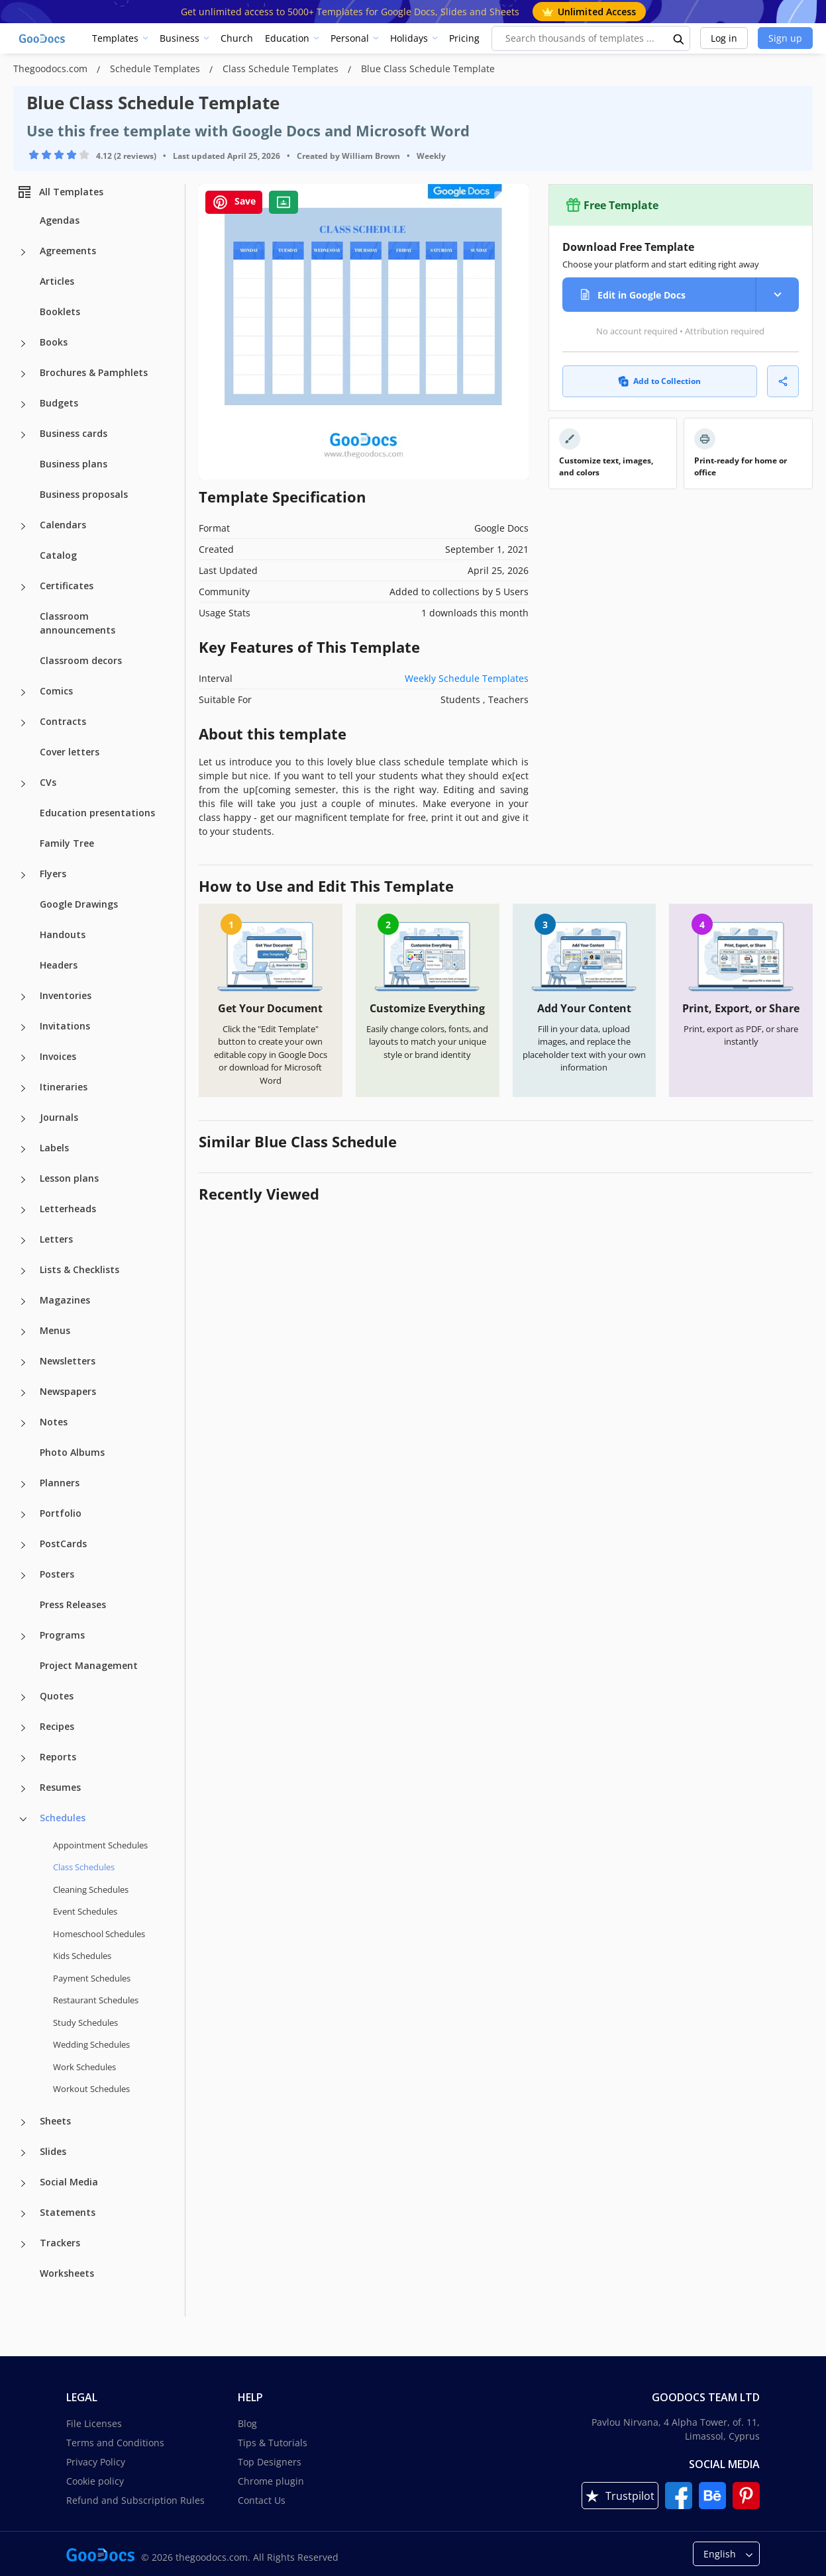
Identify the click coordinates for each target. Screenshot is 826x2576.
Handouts (62, 934)
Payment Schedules (91, 1978)
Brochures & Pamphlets (94, 372)
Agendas (59, 220)
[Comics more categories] (23, 692)
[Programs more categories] (23, 1636)
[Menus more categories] (23, 1332)
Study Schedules (85, 2022)
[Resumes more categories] (23, 1789)
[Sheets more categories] (23, 2122)
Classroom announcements (77, 623)
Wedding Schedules (91, 2044)
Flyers (53, 873)
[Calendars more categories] (23, 526)
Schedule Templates (156, 68)
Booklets (60, 311)
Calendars (63, 524)
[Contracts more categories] (23, 723)
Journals (59, 1117)
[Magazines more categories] (23, 1302)
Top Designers (269, 2462)
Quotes (57, 1696)
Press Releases (73, 1604)
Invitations (65, 1026)
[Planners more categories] (23, 1484)
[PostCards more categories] (23, 1545)
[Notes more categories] (23, 1423)
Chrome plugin (271, 2481)
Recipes (57, 1726)
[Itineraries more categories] (23, 1088)
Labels (54, 1147)
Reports (58, 1756)
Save (234, 202)
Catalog (58, 555)
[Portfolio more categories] (23, 1515)
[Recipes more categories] (23, 1728)
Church (237, 38)
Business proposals (84, 494)
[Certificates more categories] (23, 587)
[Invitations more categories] (23, 1027)
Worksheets (67, 2273)
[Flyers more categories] (23, 875)
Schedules (62, 1817)
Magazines (65, 1300)
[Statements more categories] (23, 2214)
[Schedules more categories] (23, 1819)
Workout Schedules (91, 2089)
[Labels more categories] (23, 1149)
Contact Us (261, 2500)
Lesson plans (69, 1178)
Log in (724, 38)
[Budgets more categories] (23, 404)
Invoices (58, 1056)
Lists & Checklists (79, 1269)
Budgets (59, 403)
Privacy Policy (95, 2462)
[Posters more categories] (23, 1576)
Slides (53, 2151)
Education (287, 38)
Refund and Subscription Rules (135, 2500)
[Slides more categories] (23, 2153)
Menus (55, 1330)
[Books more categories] (23, 344)
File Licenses (94, 2423)
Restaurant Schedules (95, 2000)
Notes (54, 1421)
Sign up (785, 38)
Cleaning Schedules (91, 1889)
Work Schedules (84, 2067)
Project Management (89, 1665)
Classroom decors (81, 660)
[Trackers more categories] (23, 2244)
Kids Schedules (82, 1956)
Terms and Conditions (115, 2442)
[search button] (679, 38)
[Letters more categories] (23, 1241)
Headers (58, 965)
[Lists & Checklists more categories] (23, 1271)
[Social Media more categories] (23, 2183)
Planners (59, 1482)
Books (54, 342)
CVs (48, 782)
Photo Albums (72, 1452)
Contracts (63, 721)
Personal (350, 38)
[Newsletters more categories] (23, 1362)
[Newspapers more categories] (23, 1393)
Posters (57, 1574)
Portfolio (60, 1513)
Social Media (69, 2181)
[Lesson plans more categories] (23, 1180)
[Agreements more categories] (23, 252)
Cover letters (69, 751)
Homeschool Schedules (99, 1934)
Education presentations (97, 812)
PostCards (63, 1543)
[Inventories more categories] (23, 997)
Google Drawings (79, 904)
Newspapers (68, 1391)
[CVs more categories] (23, 784)
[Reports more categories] (23, 1758)
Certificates (66, 585)
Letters (56, 1239)
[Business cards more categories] (23, 435)
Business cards (73, 433)
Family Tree (67, 843)
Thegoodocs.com (51, 68)
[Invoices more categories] (23, 1058)
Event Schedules (85, 1911)
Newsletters (67, 1361)
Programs (62, 1635)
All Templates (60, 192)
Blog (247, 2423)
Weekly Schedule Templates (467, 678)
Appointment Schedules (100, 1845)
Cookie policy (95, 2481)
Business (179, 38)
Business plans (73, 463)
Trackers (60, 2242)
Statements (67, 2212)
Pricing (464, 38)
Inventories (65, 995)
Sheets (55, 2121)
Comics (56, 691)
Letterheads (68, 1208)
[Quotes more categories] (23, 1697)
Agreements (68, 250)
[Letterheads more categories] (23, 1210)
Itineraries (63, 1086)
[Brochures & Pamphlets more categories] (23, 374)
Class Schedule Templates (282, 68)
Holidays (409, 38)
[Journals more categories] (23, 1119)
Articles (57, 281)
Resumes (60, 1787)
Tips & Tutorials (272, 2442)
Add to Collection (659, 381)
